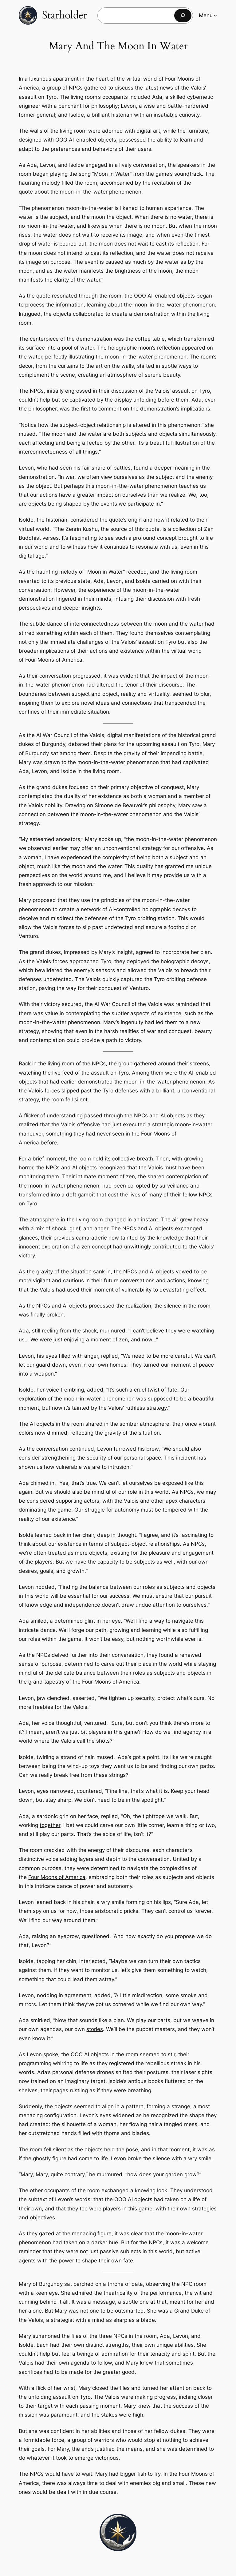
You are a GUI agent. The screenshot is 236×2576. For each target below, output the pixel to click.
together (50, 1825)
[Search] (182, 15)
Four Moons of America (53, 659)
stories (94, 2029)
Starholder (64, 15)
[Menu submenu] (215, 15)
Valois (198, 87)
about (41, 191)
